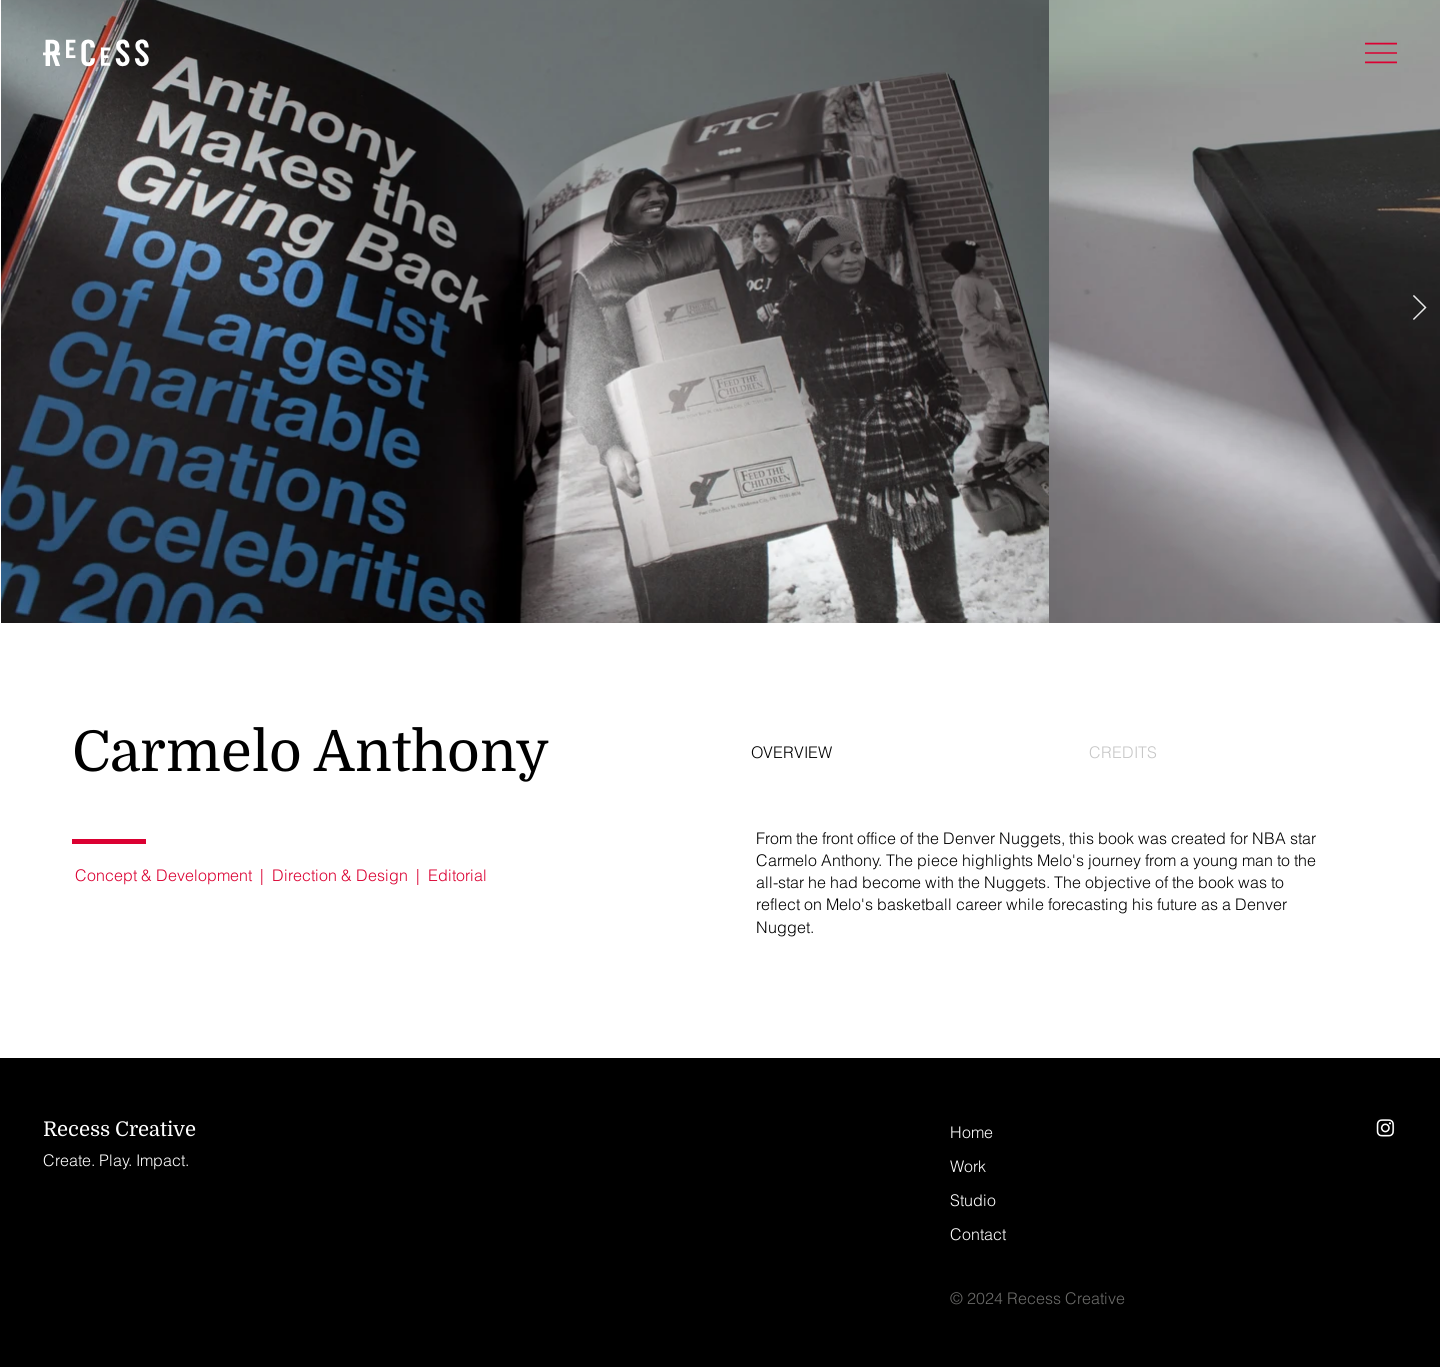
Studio (973, 1200)
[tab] (874, 753)
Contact (978, 1234)
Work (968, 1166)
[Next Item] (1419, 308)
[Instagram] (1385, 1127)
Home (971, 1132)
